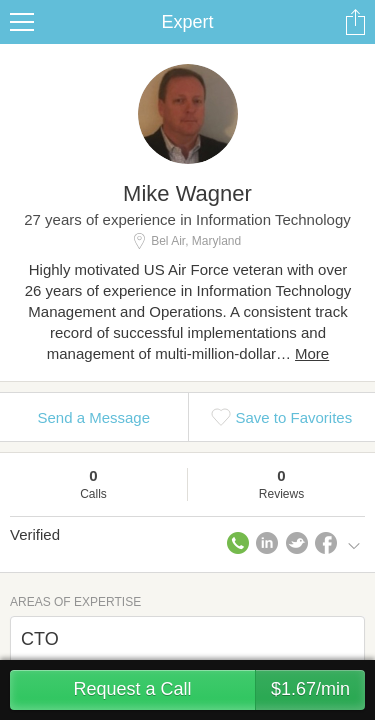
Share (355, 22)
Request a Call (219, 690)
